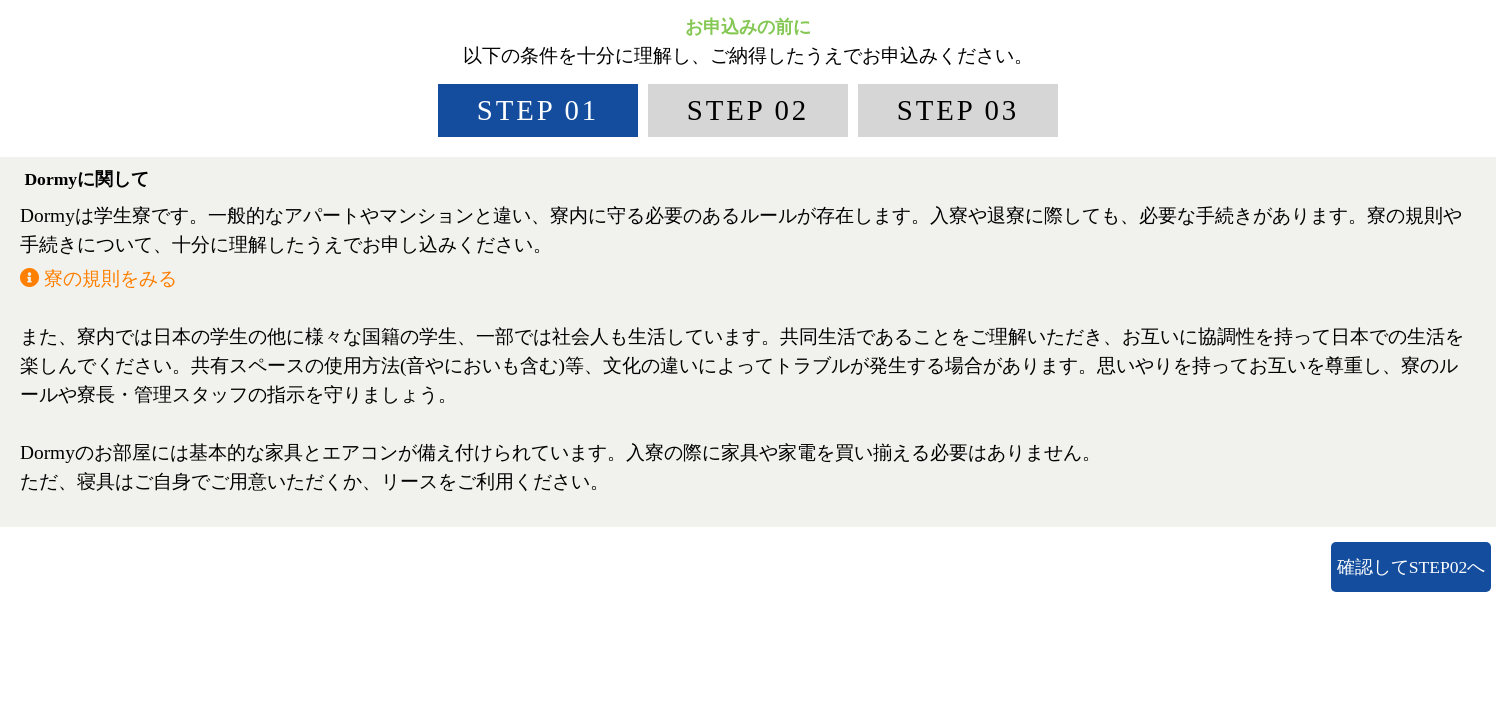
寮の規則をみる (98, 278)
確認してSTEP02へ (1411, 567)
